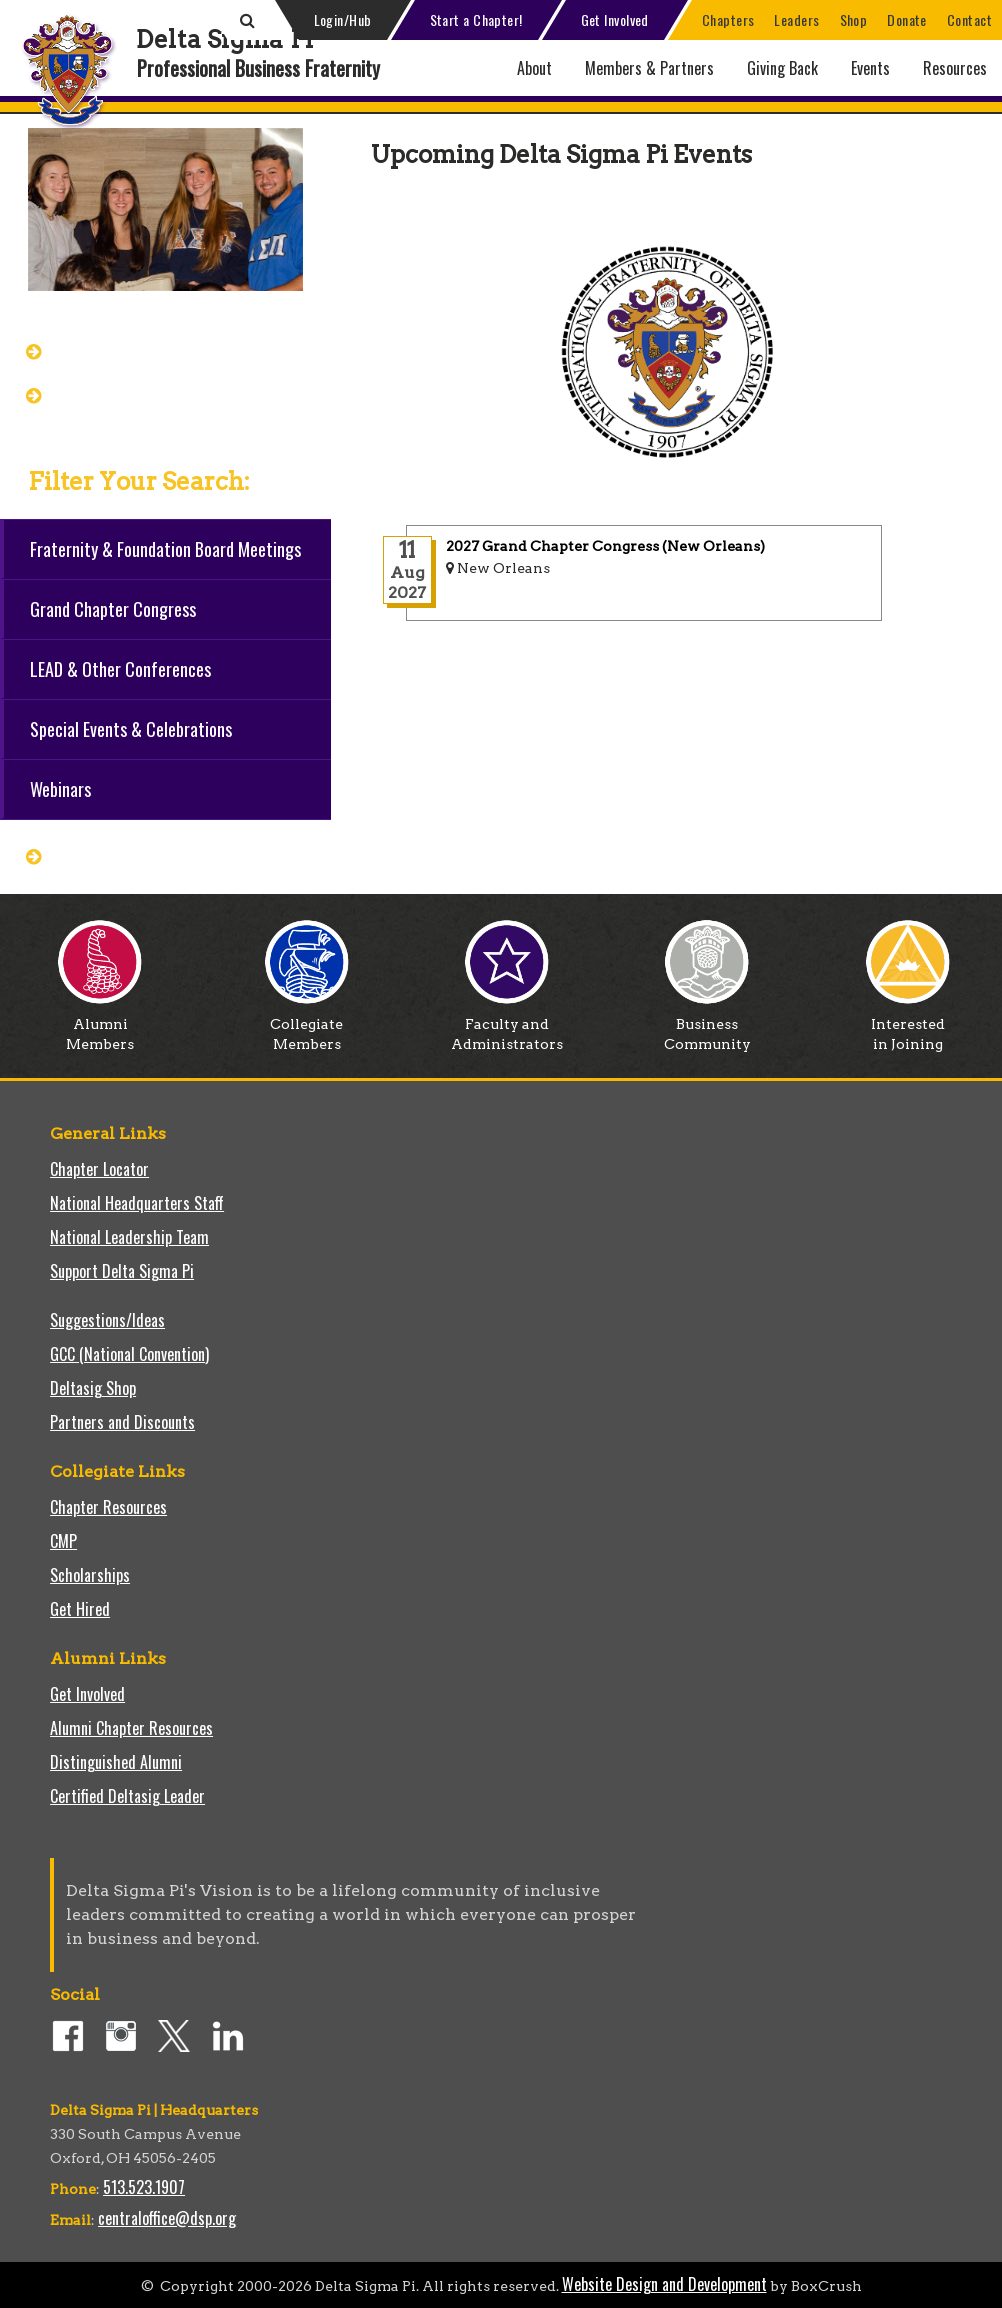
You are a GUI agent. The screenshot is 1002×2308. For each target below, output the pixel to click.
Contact (969, 19)
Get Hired (80, 1609)
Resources (955, 68)
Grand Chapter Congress (144, 350)
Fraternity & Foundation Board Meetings (165, 549)
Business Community (707, 1026)
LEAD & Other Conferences (120, 669)
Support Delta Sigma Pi (122, 1271)
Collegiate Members (307, 1026)
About (534, 68)
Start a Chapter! (476, 19)
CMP (63, 1541)
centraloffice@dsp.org (167, 2218)
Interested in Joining (908, 1026)
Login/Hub (343, 19)
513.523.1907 (144, 2187)
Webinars (60, 789)
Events (870, 68)
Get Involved (615, 19)
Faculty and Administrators (507, 1026)
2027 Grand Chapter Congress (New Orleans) (605, 546)
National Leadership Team (129, 1237)
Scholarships (90, 1575)
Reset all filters (113, 855)
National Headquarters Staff (137, 1203)
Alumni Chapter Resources (131, 1728)
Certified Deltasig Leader (127, 1796)
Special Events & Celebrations (131, 729)
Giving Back (782, 68)
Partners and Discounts (122, 1422)
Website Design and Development (664, 2284)
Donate (907, 19)
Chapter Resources (108, 1507)
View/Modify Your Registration (164, 394)
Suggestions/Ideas (107, 1320)
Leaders (796, 19)
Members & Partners (649, 68)
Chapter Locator (99, 1169)
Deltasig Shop (93, 1388)
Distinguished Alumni (116, 1762)
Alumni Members (100, 1026)
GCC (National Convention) (129, 1354)
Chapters (728, 19)
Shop (854, 19)
